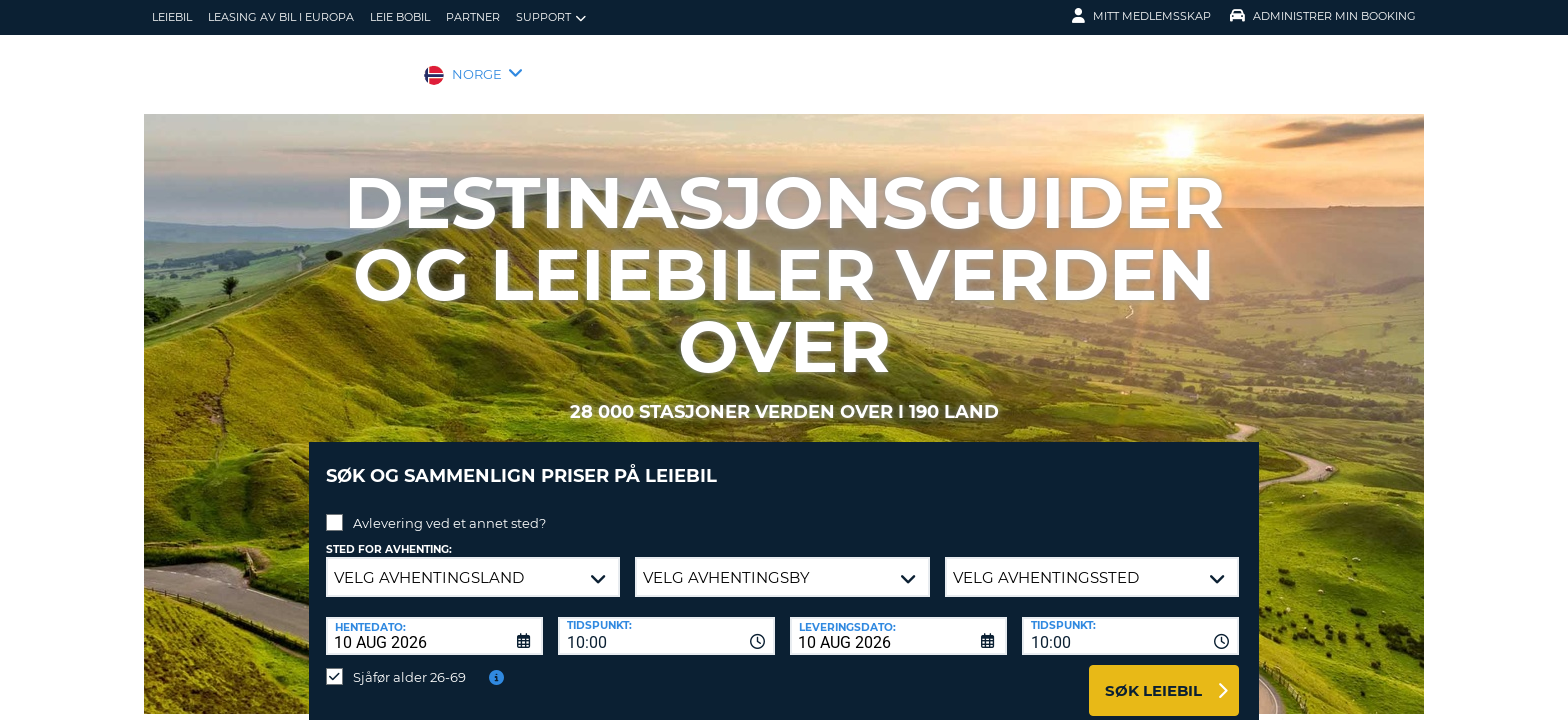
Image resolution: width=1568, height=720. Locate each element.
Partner (473, 17)
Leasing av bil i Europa (281, 17)
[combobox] (666, 621)
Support (551, 17)
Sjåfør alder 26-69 (409, 662)
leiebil (172, 17)
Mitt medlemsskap (1141, 16)
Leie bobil (400, 17)
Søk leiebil (1153, 675)
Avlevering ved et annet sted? (449, 508)
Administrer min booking (1323, 16)
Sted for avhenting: (389, 534)
